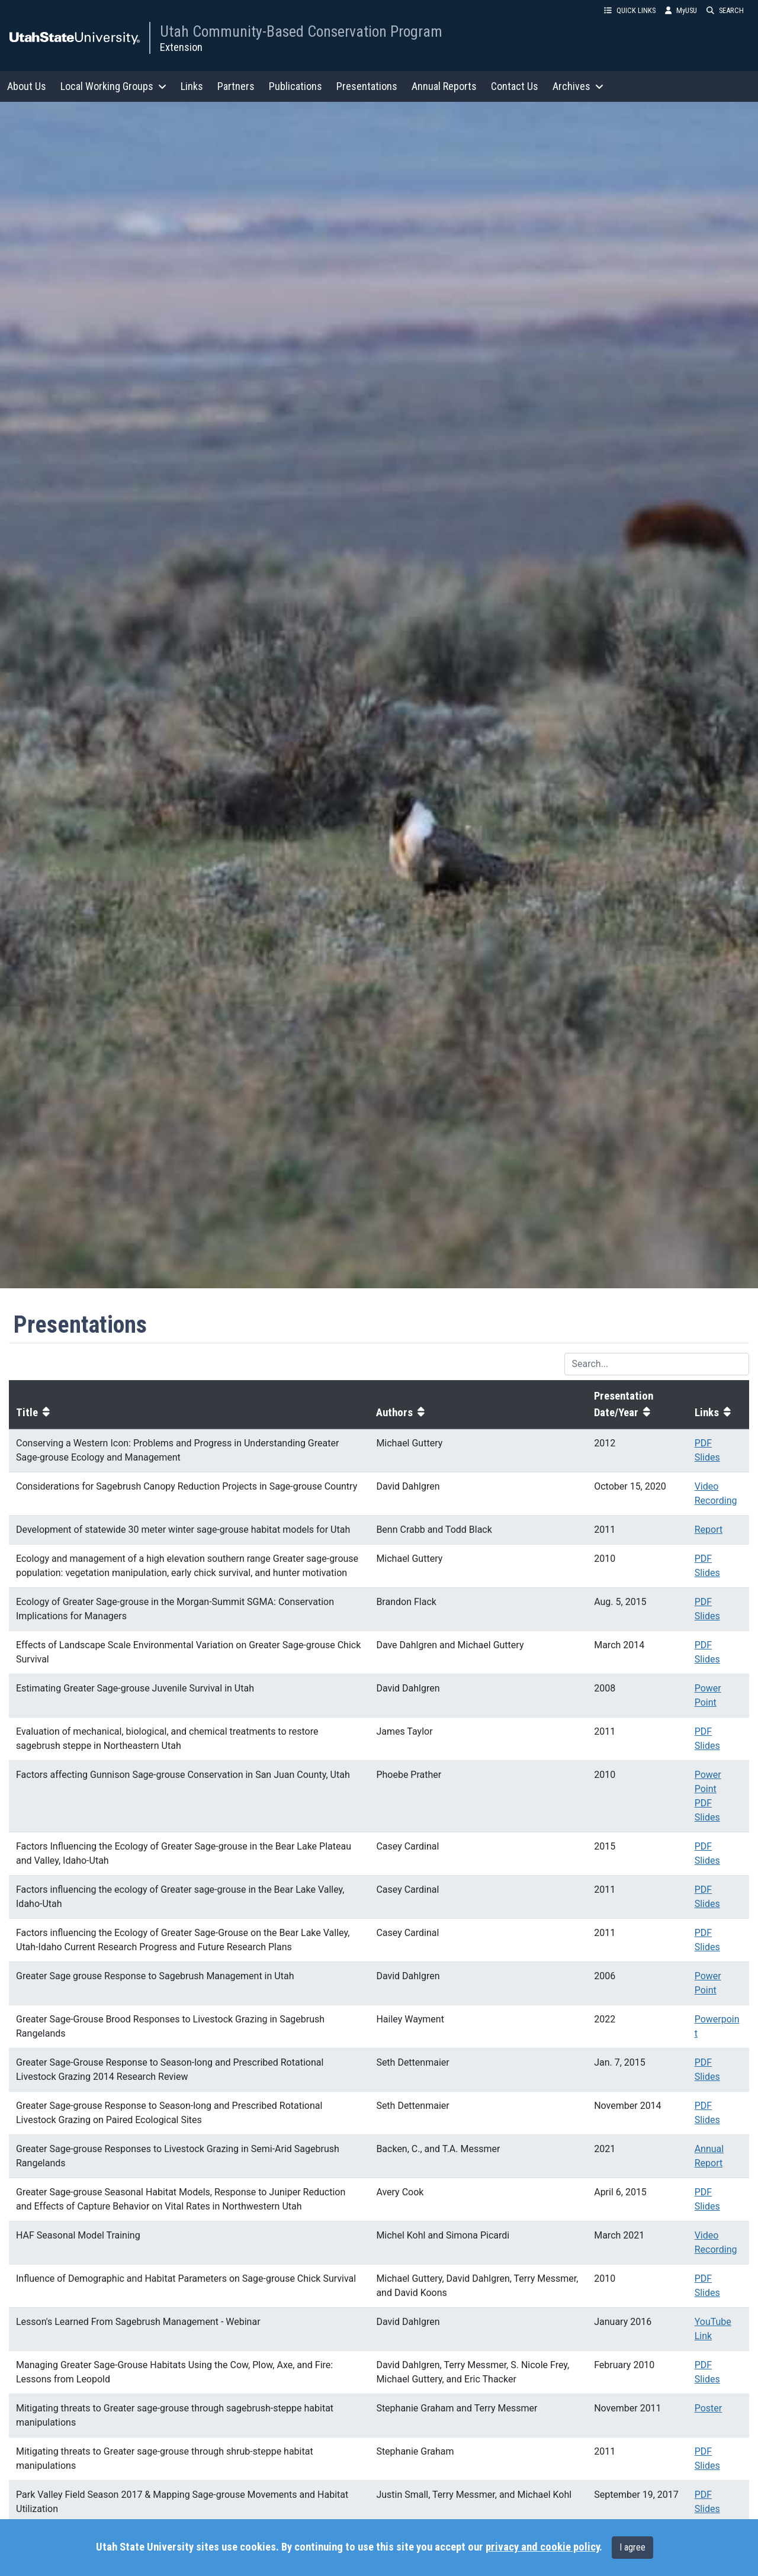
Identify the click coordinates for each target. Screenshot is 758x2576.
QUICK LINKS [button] (630, 10)
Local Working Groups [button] (113, 86)
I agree (632, 2547)
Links (192, 86)
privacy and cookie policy (542, 2547)
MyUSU (681, 10)
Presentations (366, 86)
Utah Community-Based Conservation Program (301, 31)
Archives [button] (578, 86)
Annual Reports (444, 86)
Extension (181, 47)
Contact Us (514, 86)
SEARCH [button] (725, 10)
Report (709, 1529)
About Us (26, 86)
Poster (708, 2408)
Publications (295, 86)
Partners (236, 86)
